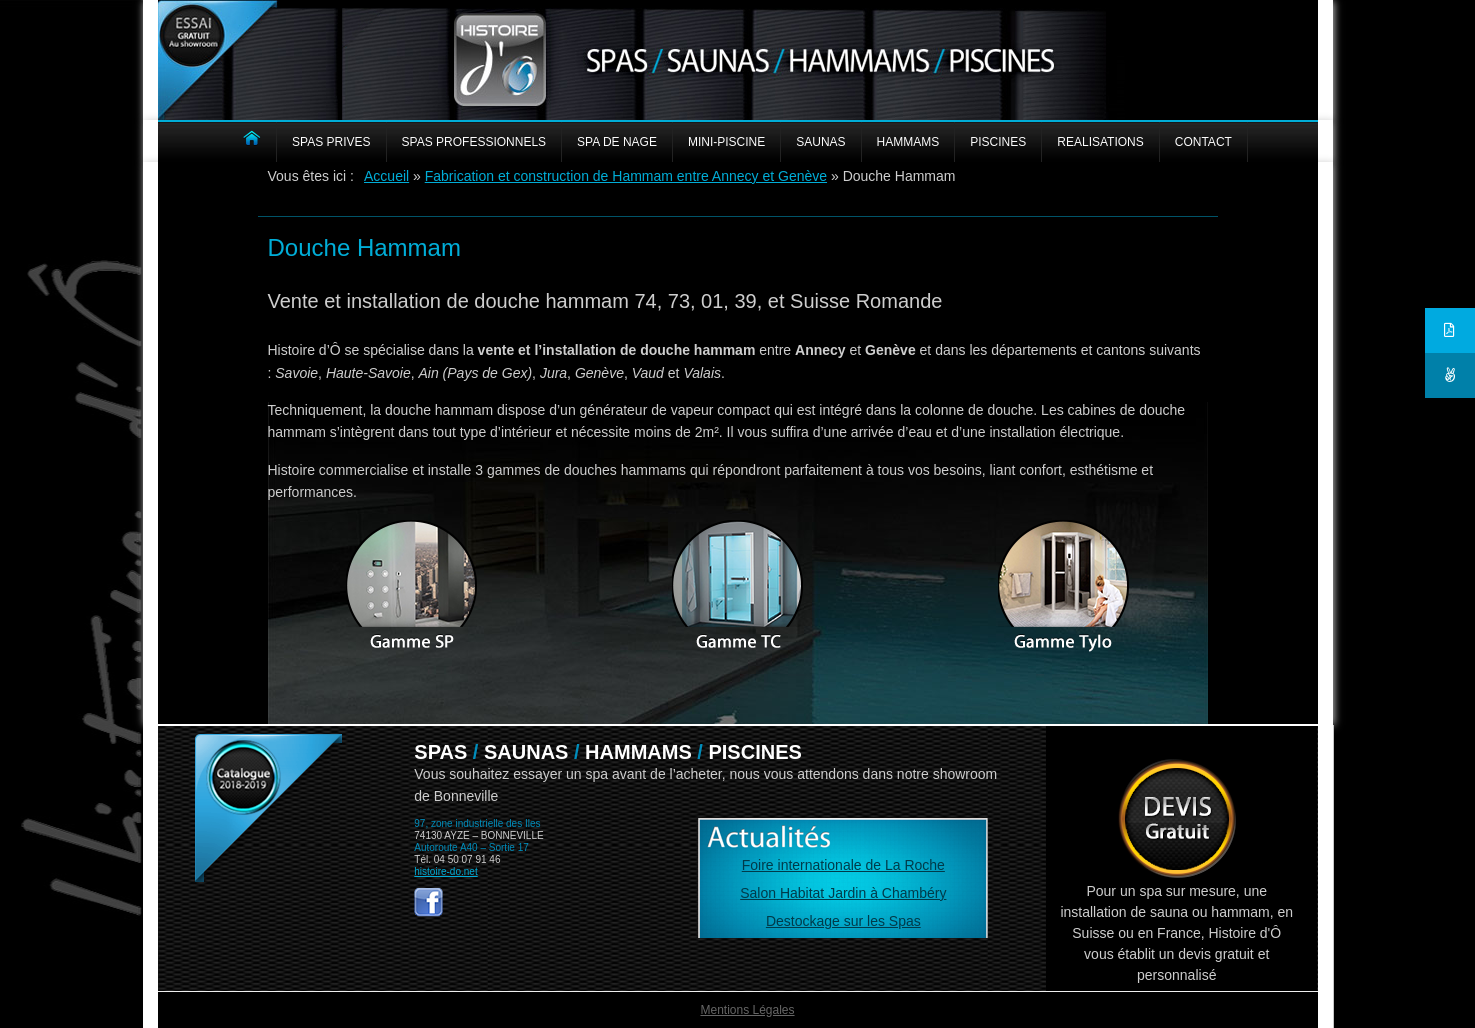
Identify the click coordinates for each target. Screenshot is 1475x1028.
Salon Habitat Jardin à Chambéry (843, 893)
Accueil (386, 176)
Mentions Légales (747, 1010)
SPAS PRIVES (331, 142)
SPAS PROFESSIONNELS (474, 142)
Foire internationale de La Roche (843, 865)
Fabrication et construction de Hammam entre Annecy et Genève (626, 176)
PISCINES (998, 142)
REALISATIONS (1100, 142)
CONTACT (1203, 142)
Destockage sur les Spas (843, 921)
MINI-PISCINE (726, 142)
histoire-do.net (445, 871)
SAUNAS (820, 142)
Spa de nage (617, 142)
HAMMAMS (908, 142)
